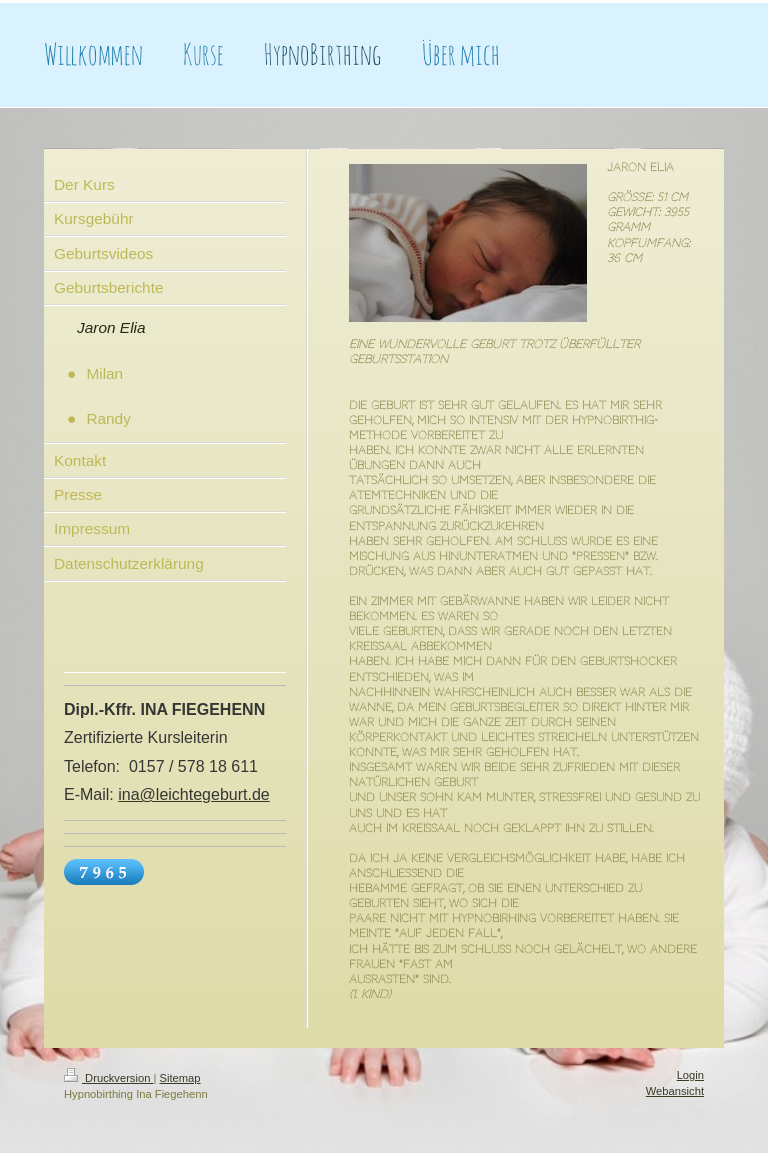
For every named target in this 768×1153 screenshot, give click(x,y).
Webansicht (675, 1091)
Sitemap (180, 1078)
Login (690, 1075)
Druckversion (109, 1078)
